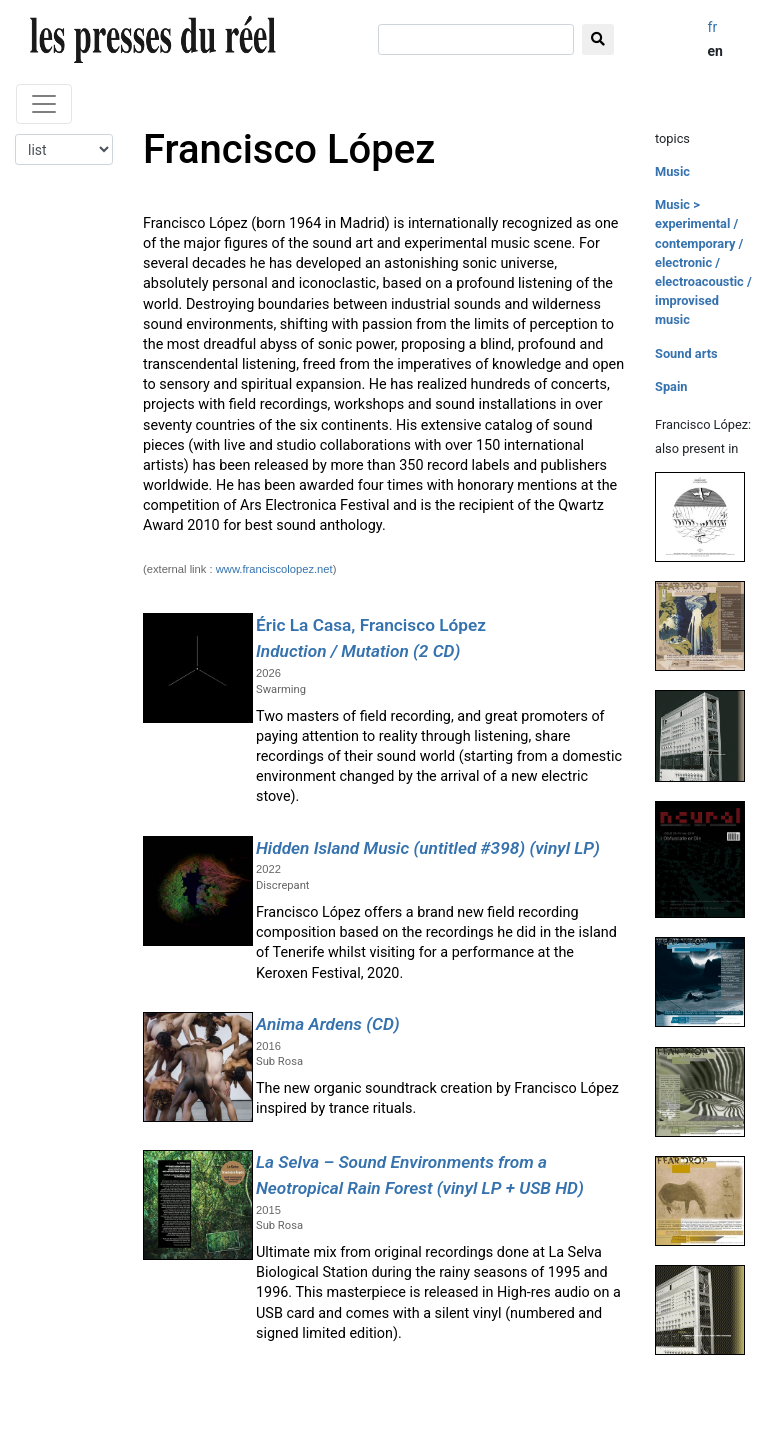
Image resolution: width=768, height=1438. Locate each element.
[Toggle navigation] (44, 104)
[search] (476, 39)
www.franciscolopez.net (274, 569)
